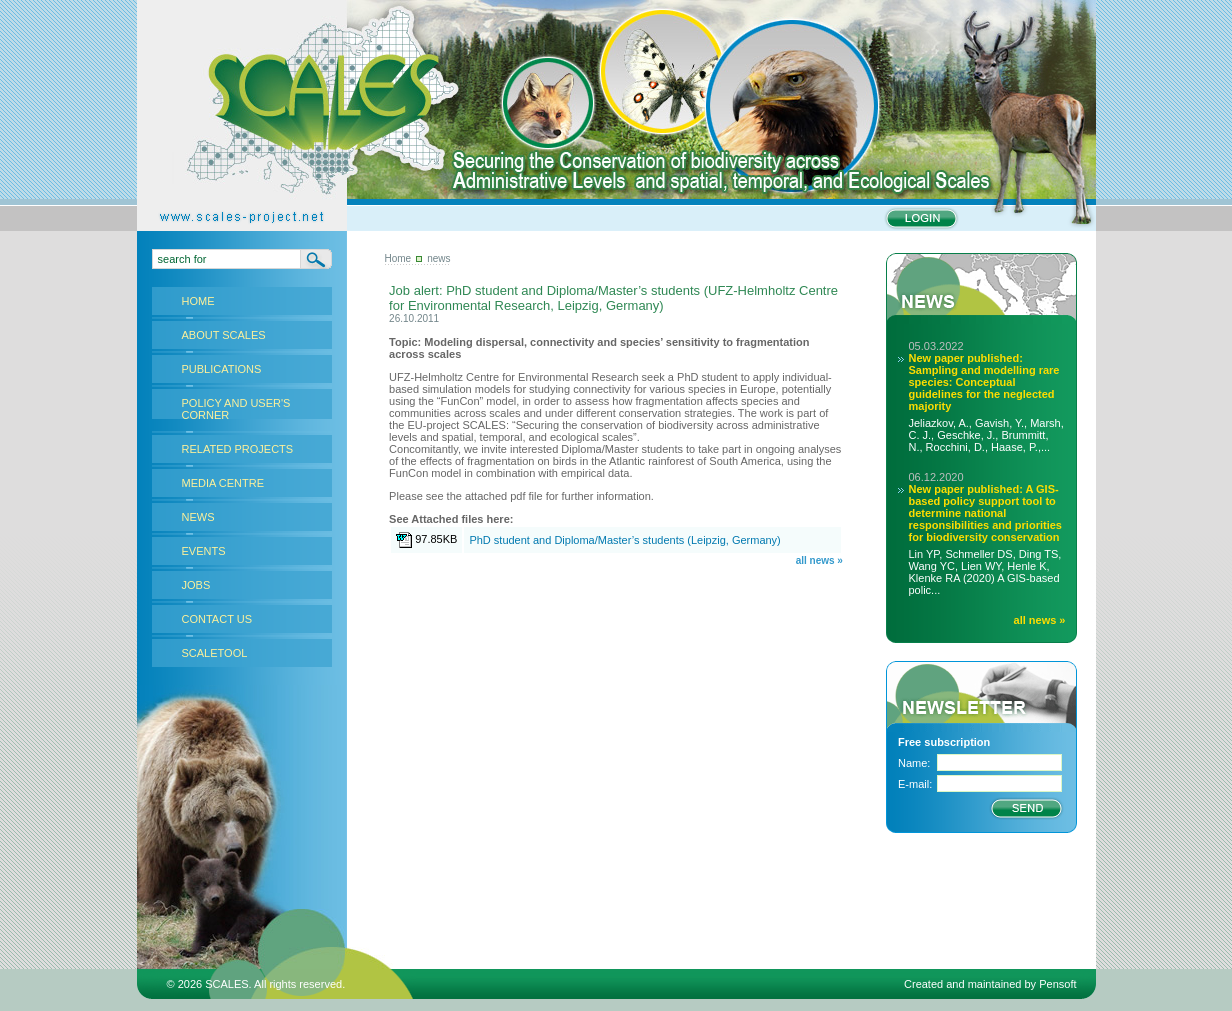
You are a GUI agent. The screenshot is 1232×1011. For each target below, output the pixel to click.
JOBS (196, 585)
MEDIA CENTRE (223, 483)
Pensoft (1057, 984)
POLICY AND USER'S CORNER (236, 409)
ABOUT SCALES (224, 335)
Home (398, 258)
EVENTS (204, 551)
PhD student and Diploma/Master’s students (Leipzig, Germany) (624, 540)
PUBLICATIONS (222, 369)
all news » (819, 560)
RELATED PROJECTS (238, 449)
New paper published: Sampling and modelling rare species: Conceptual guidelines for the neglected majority (984, 382)
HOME (198, 301)
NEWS (198, 517)
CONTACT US (217, 619)
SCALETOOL (215, 653)
